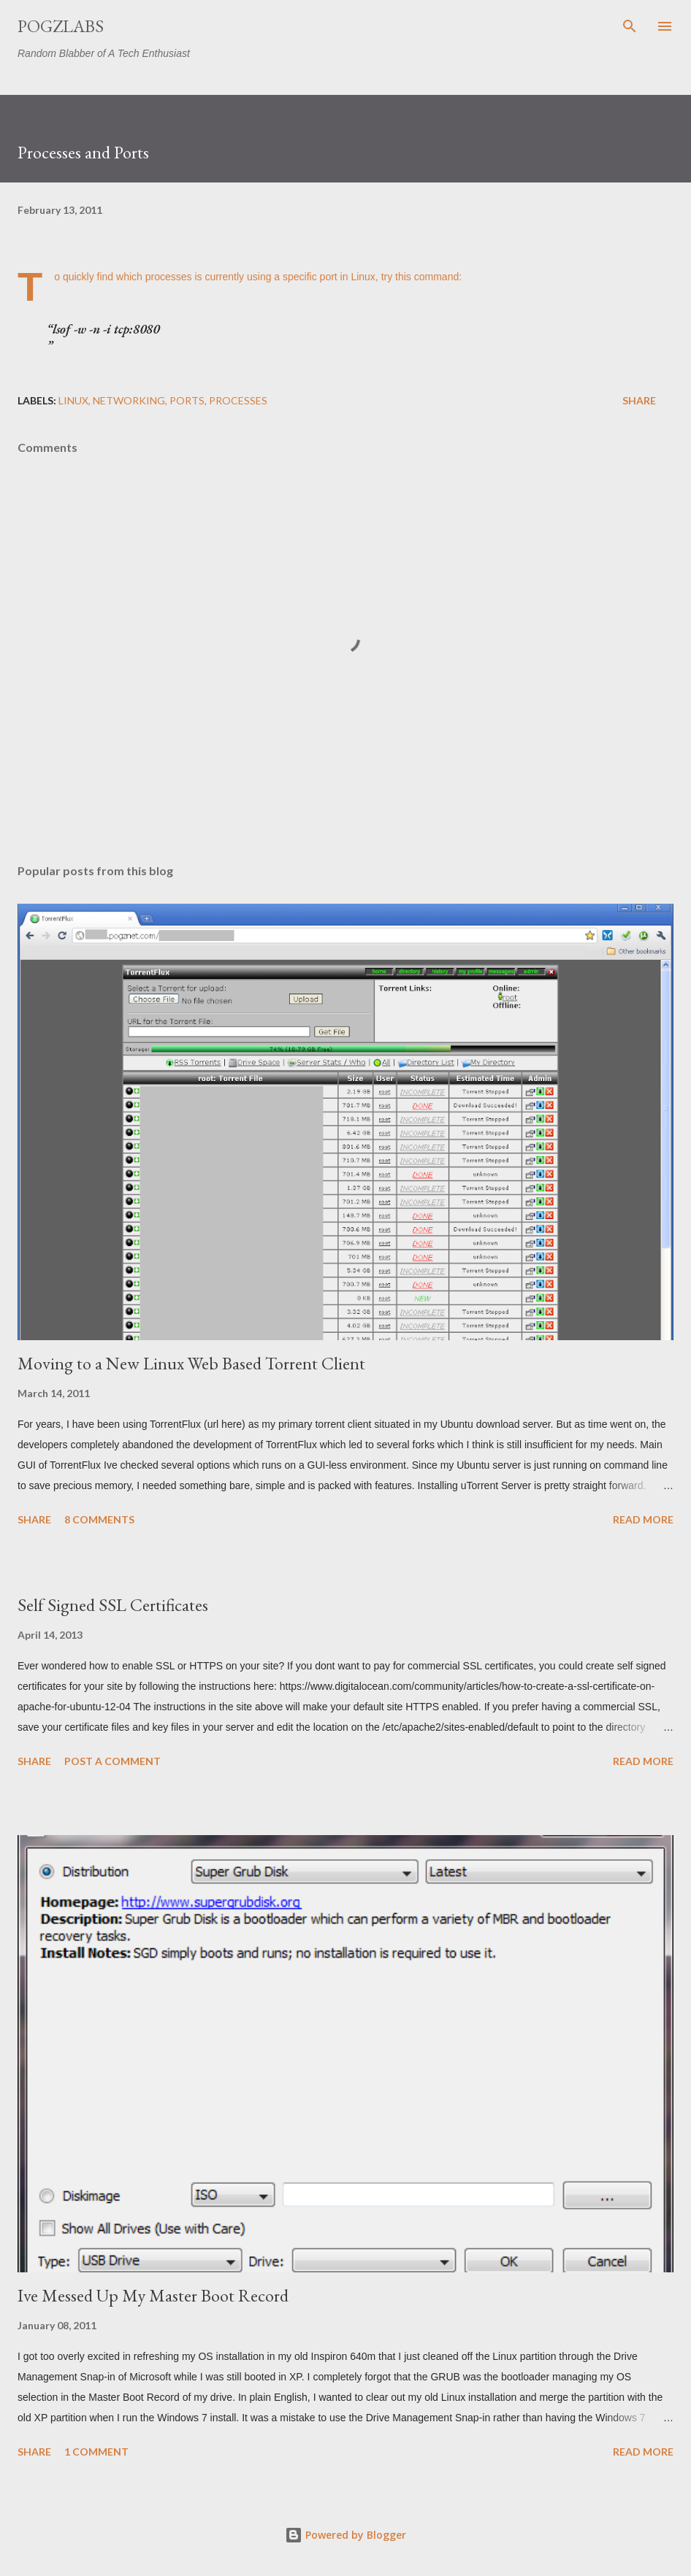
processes (238, 400)
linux (73, 400)
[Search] (629, 26)
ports (187, 400)
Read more (643, 1519)
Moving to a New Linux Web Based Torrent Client (191, 1363)
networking (129, 400)
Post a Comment (112, 1761)
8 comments (99, 1519)
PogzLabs (61, 26)
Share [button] (639, 400)
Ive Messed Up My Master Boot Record (153, 2295)
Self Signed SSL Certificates (113, 1604)
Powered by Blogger (345, 2535)
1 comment (96, 2451)
